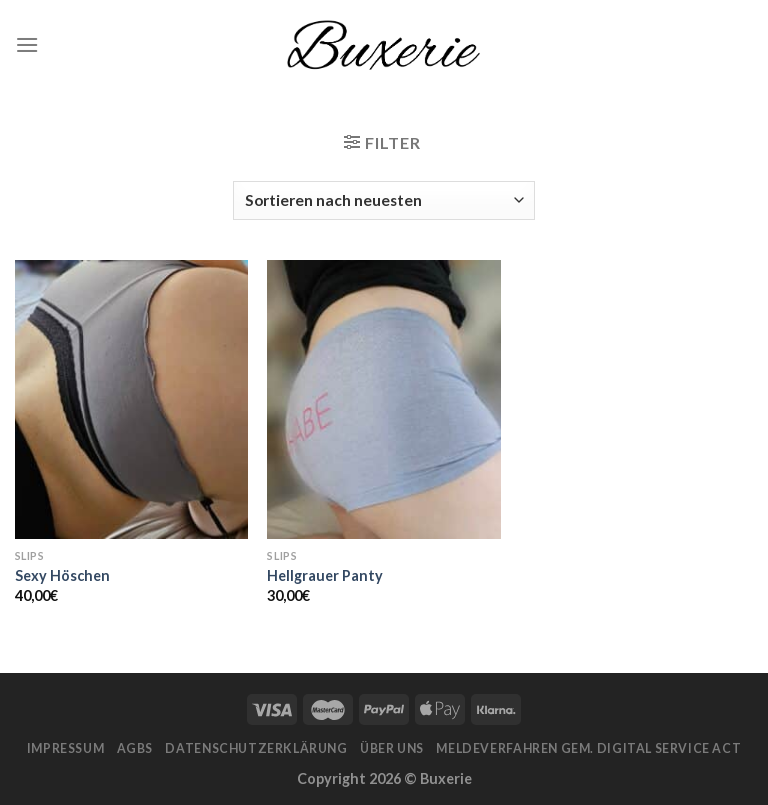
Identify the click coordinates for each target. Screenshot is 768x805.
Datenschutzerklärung (256, 748)
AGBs (135, 748)
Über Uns (392, 748)
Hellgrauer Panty (325, 575)
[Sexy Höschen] (131, 399)
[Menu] (27, 44)
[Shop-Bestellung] (384, 200)
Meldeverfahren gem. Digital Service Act (588, 748)
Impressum (66, 748)
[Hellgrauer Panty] (383, 399)
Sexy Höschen (62, 575)
